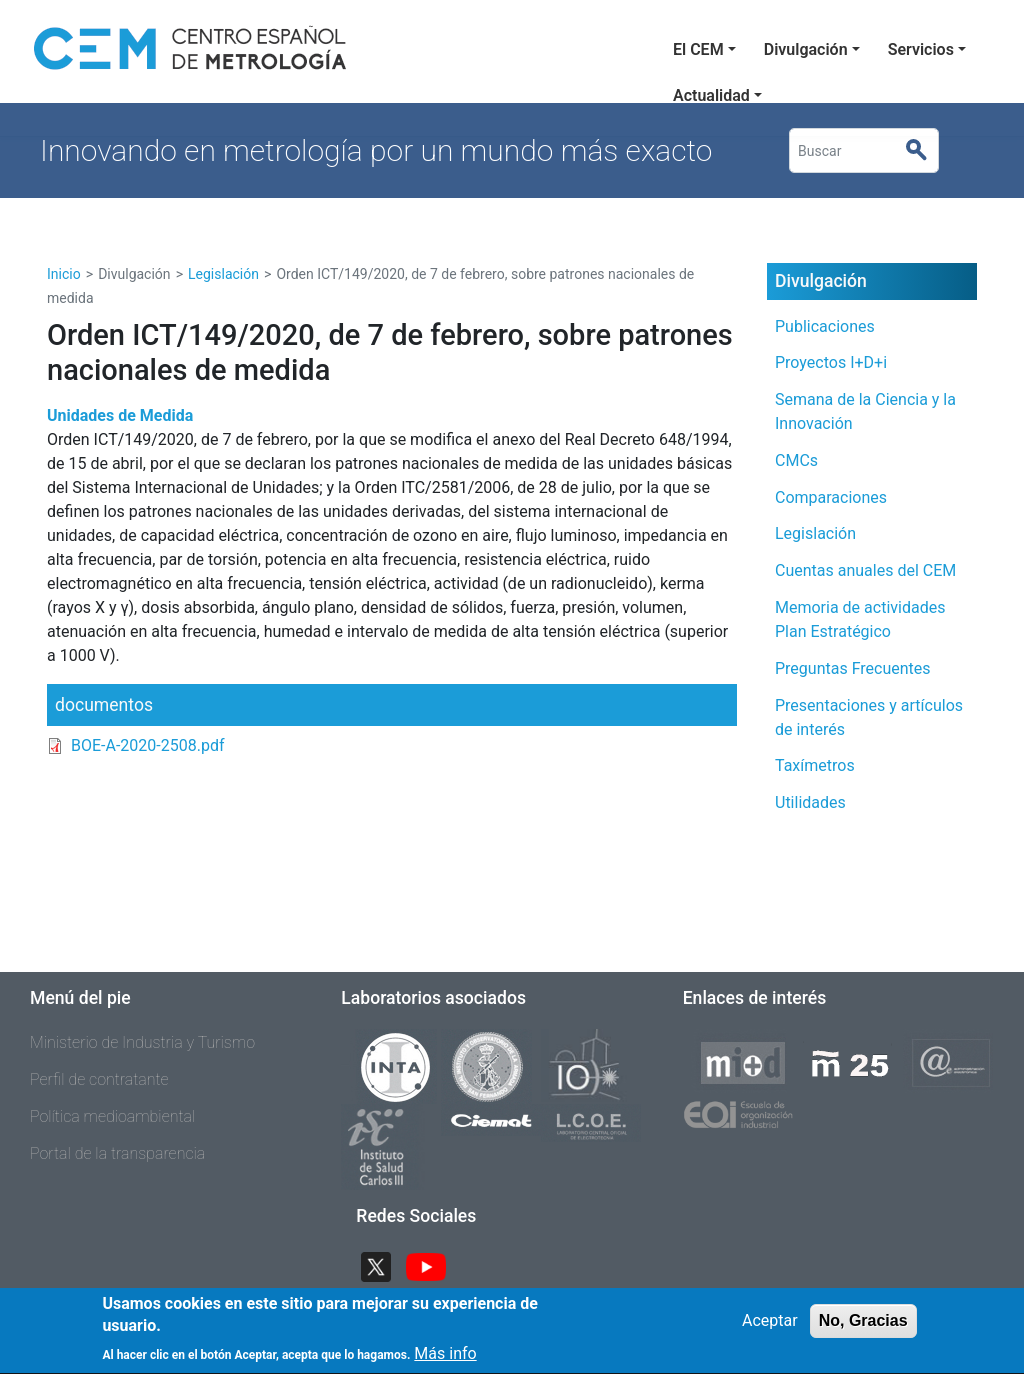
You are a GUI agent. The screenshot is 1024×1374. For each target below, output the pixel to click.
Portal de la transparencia (117, 1153)
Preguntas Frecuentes (853, 668)
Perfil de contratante (99, 1079)
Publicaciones (825, 326)
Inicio (64, 274)
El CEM (698, 49)
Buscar (924, 151)
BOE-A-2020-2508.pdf (148, 745)
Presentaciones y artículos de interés (869, 717)
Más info (445, 1360)
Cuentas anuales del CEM (865, 570)
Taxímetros (815, 765)
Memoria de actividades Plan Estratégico (860, 619)
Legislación (223, 274)
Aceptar (770, 1326)
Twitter (384, 1265)
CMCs (796, 460)
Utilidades (810, 802)
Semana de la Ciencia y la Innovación (865, 411)
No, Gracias (863, 1326)
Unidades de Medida (120, 415)
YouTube (434, 1265)
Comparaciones (831, 497)
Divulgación (806, 49)
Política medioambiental (112, 1116)
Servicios (921, 49)
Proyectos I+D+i (831, 362)
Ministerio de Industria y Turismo (142, 1042)
